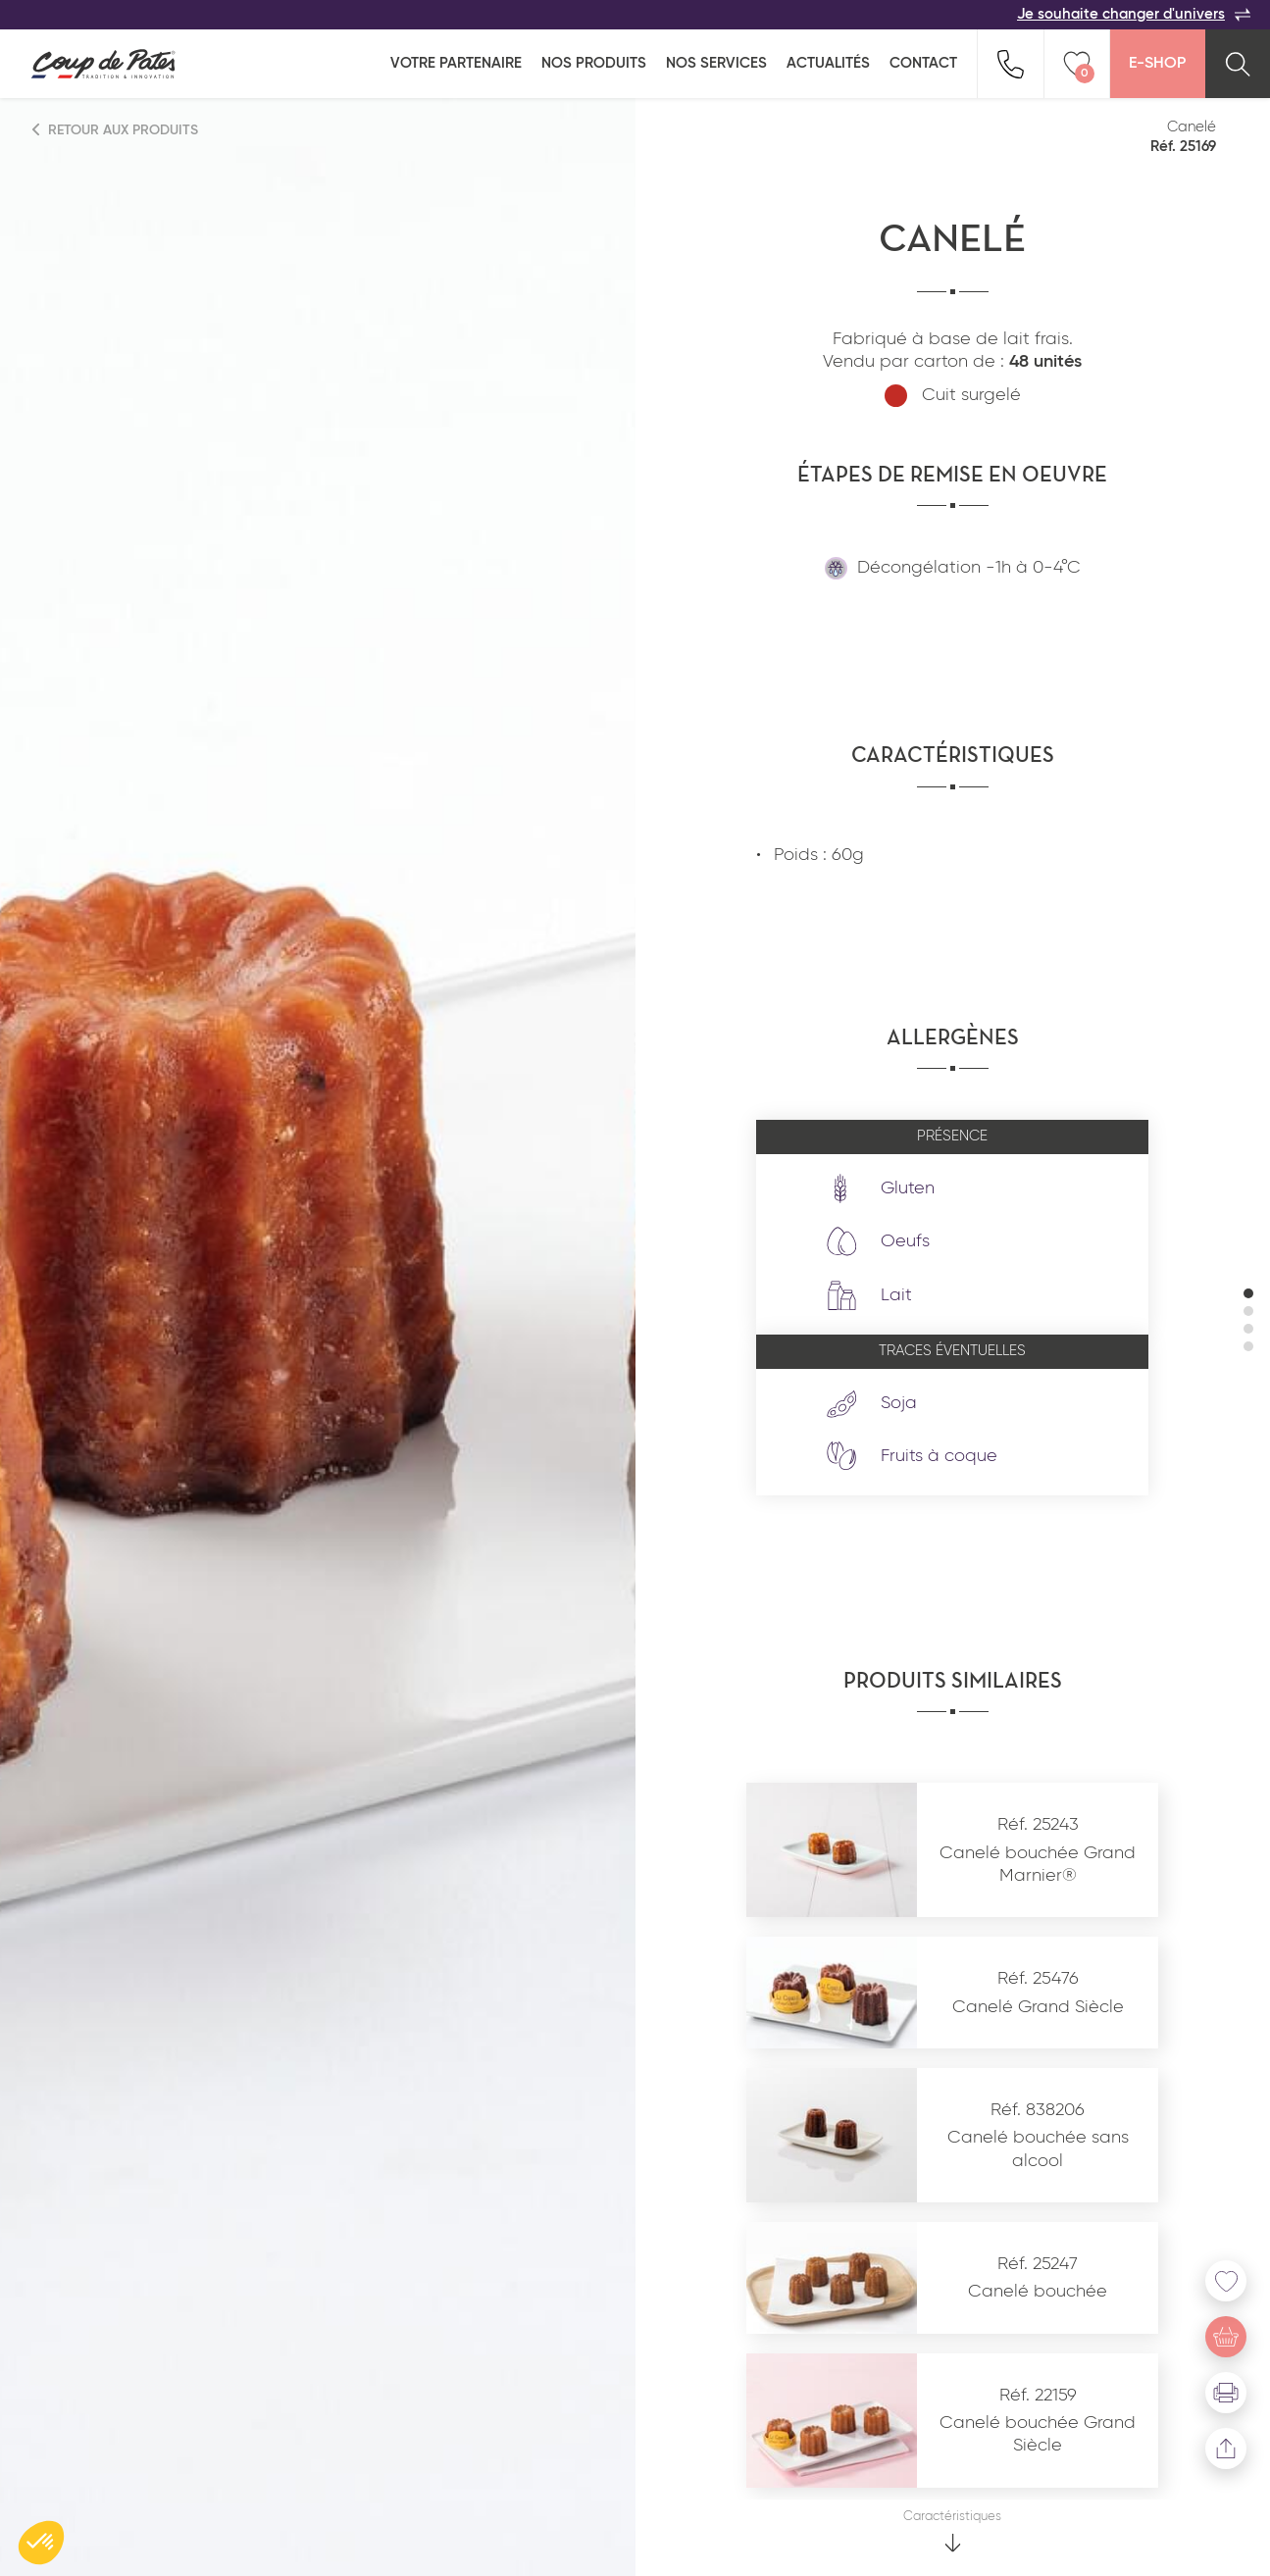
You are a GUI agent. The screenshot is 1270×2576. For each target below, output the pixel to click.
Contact (923, 63)
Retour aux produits (115, 130)
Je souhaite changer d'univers (1133, 15)
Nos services (716, 63)
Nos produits (593, 63)
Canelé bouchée (1037, 2291)
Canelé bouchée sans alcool (1038, 2149)
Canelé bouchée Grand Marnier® (1038, 1864)
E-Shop (1157, 64)
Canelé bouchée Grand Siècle (1038, 2434)
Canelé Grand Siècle (1038, 2007)
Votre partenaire (456, 63)
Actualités (828, 63)
